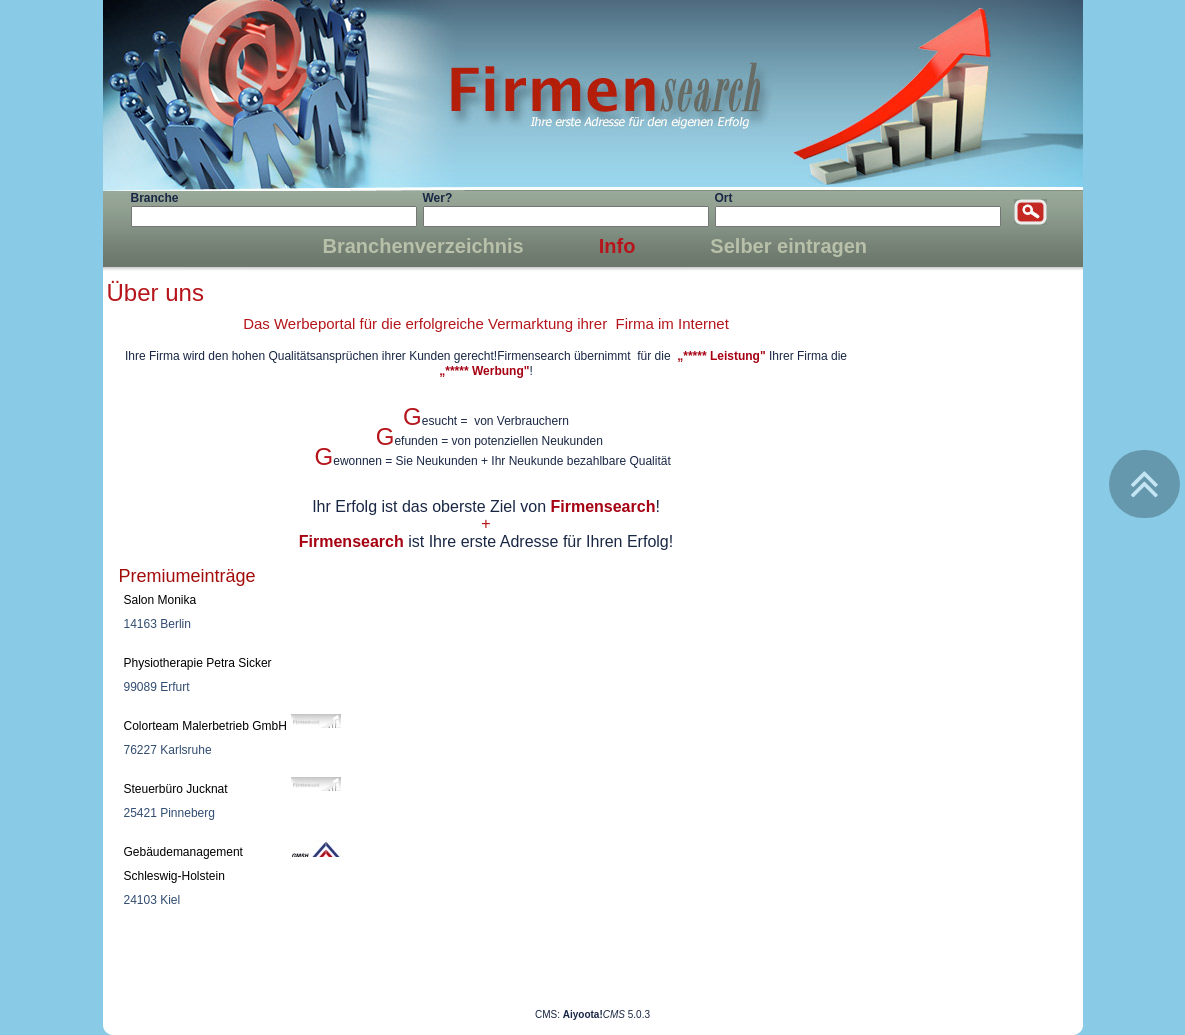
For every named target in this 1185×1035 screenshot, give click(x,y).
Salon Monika (160, 600)
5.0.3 (606, 1014)
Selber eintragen (788, 246)
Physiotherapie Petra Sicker (198, 663)
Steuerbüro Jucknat (176, 789)
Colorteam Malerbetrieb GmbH (205, 726)
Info (617, 246)
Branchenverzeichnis (423, 246)
